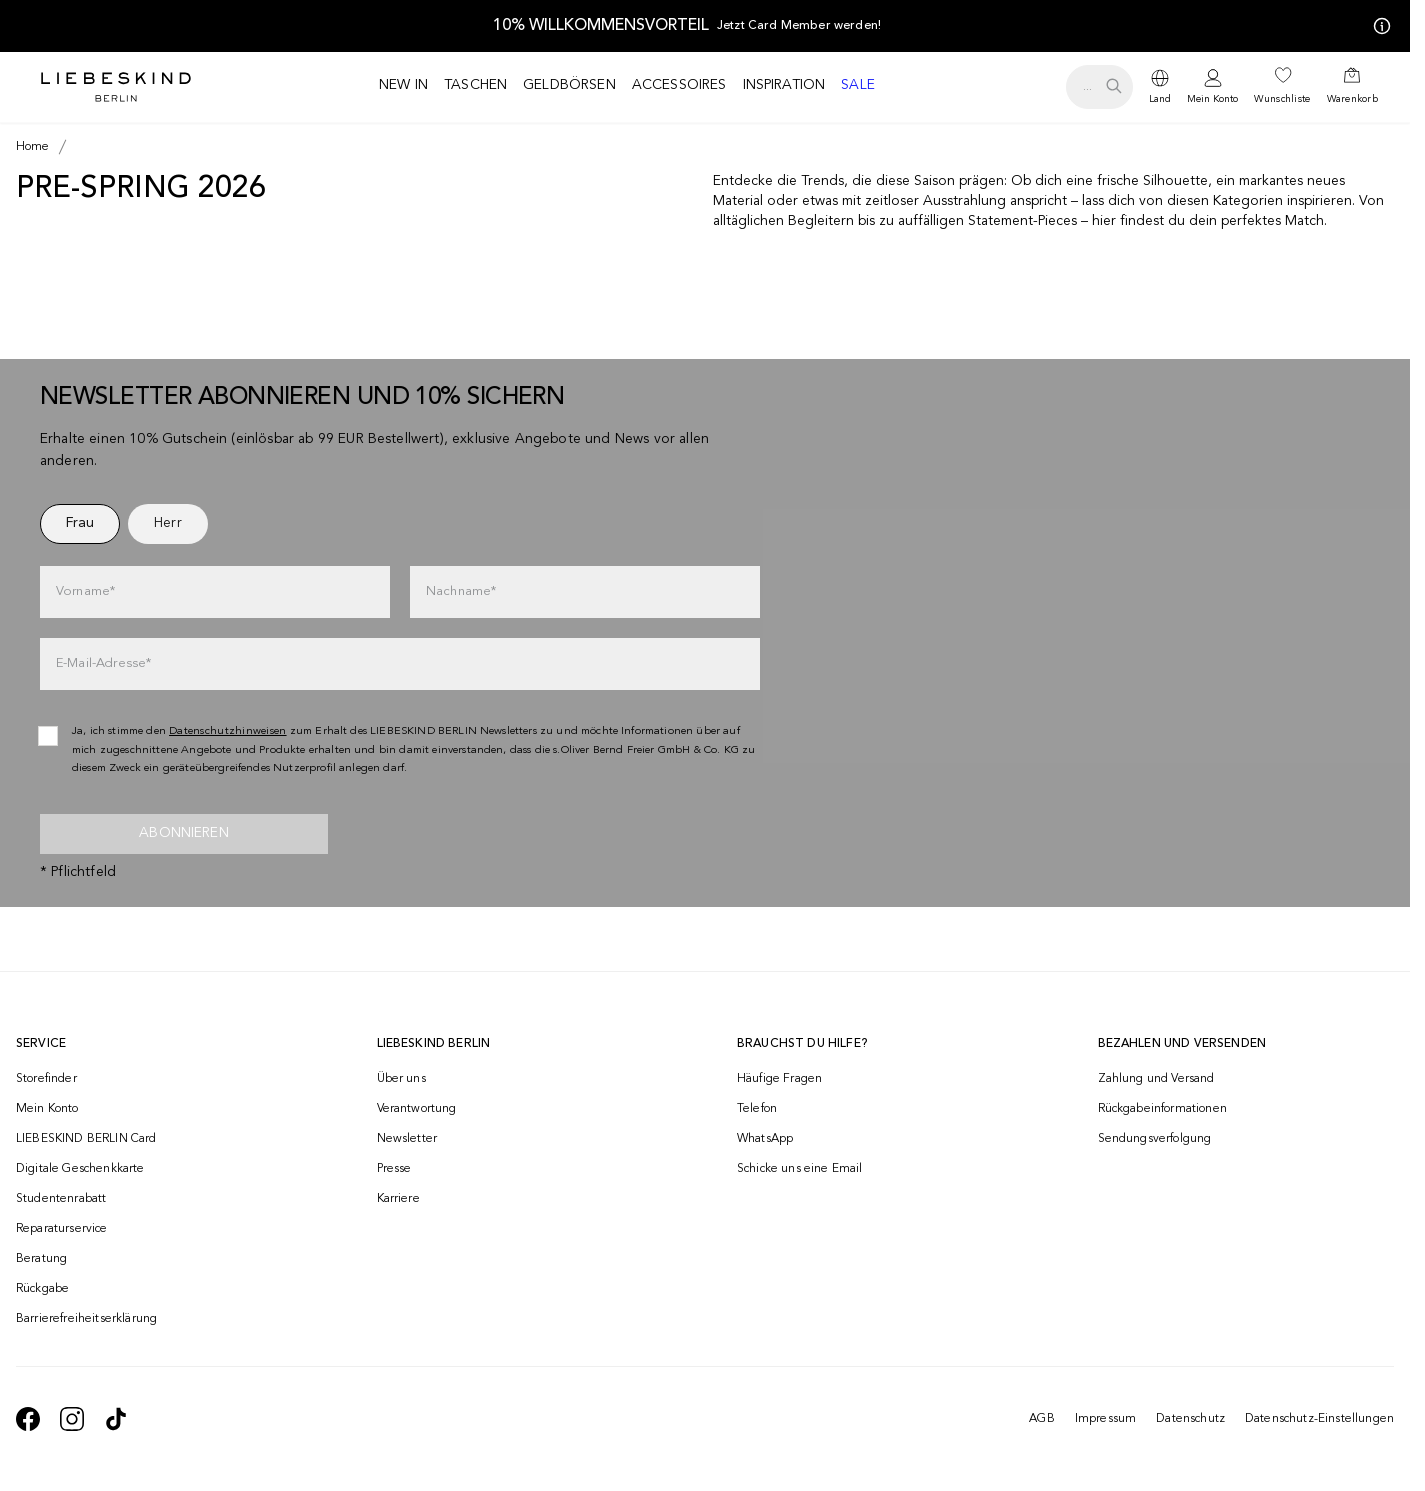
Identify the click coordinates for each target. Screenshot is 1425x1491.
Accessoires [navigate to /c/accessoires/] (679, 85)
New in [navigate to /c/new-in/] (403, 85)
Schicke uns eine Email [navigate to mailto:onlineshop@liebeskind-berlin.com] (800, 1169)
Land (1160, 99)
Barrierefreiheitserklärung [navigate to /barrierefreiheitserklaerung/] (86, 1319)
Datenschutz (1190, 1419)
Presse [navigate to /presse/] (394, 1169)
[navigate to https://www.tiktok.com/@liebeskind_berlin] (116, 1419)
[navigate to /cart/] (1352, 87)
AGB (1041, 1419)
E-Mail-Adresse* (103, 663)
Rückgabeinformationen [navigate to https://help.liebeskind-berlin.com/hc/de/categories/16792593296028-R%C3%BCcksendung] (1162, 1109)
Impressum (1105, 1419)
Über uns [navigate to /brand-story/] (401, 1079)
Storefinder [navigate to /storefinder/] (46, 1079)
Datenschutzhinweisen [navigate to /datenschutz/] (228, 731)
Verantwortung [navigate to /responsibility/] (417, 1109)
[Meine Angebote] (1378, 26)
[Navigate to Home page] (116, 87)
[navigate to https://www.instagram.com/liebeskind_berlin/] (72, 1419)
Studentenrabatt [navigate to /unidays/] (61, 1199)
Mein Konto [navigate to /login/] (47, 1109)
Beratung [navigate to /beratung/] (41, 1259)
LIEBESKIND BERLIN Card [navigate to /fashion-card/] (86, 1139)
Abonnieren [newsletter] (184, 833)
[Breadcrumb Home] (33, 147)
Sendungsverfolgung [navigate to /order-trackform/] (1155, 1139)
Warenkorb (1352, 99)
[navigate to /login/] (1212, 87)
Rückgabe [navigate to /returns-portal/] (42, 1289)
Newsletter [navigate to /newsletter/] (407, 1139)
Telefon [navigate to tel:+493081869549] (757, 1109)
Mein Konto (1212, 99)
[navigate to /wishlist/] (1282, 87)
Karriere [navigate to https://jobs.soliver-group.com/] (398, 1199)
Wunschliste (1282, 99)
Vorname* (85, 591)
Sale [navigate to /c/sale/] (858, 85)
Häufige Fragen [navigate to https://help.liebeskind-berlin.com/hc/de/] (779, 1079)
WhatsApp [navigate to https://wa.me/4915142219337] (765, 1139)
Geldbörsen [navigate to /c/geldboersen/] (569, 85)
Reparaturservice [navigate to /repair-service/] (62, 1229)
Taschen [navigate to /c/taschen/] (475, 85)
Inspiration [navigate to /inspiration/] (784, 85)
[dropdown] (1160, 87)
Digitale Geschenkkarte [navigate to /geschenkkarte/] (80, 1169)
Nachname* (461, 591)
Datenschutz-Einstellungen (1319, 1419)
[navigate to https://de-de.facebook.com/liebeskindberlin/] (28, 1419)
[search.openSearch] (1099, 87)
